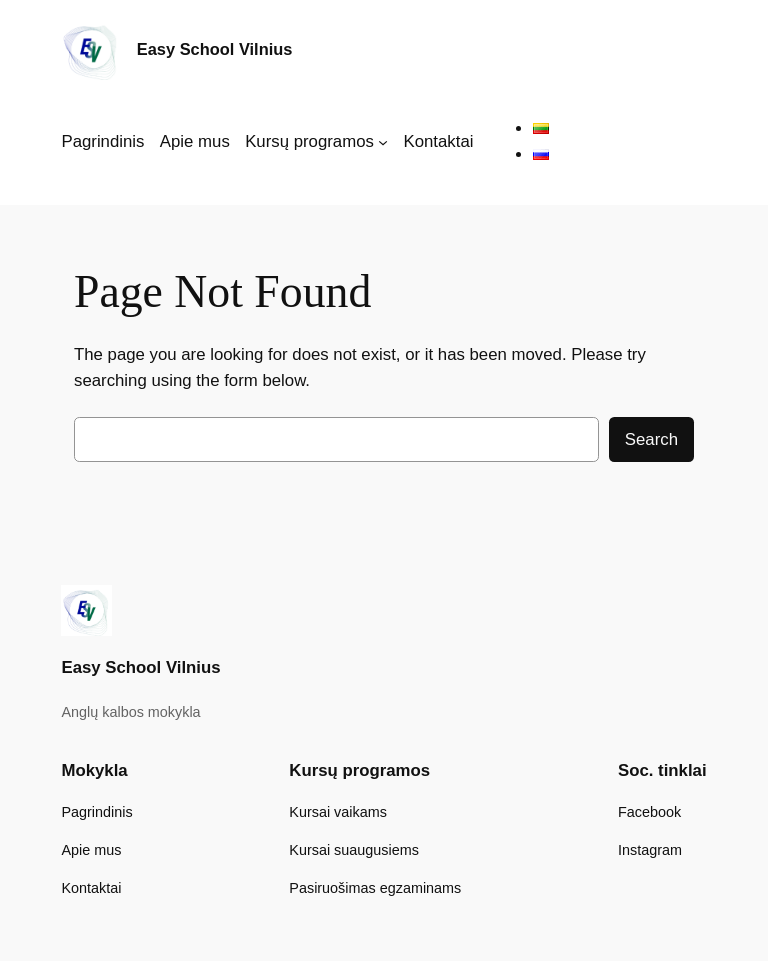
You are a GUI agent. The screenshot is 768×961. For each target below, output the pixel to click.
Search (651, 439)
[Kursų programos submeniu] (383, 142)
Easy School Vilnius (215, 49)
